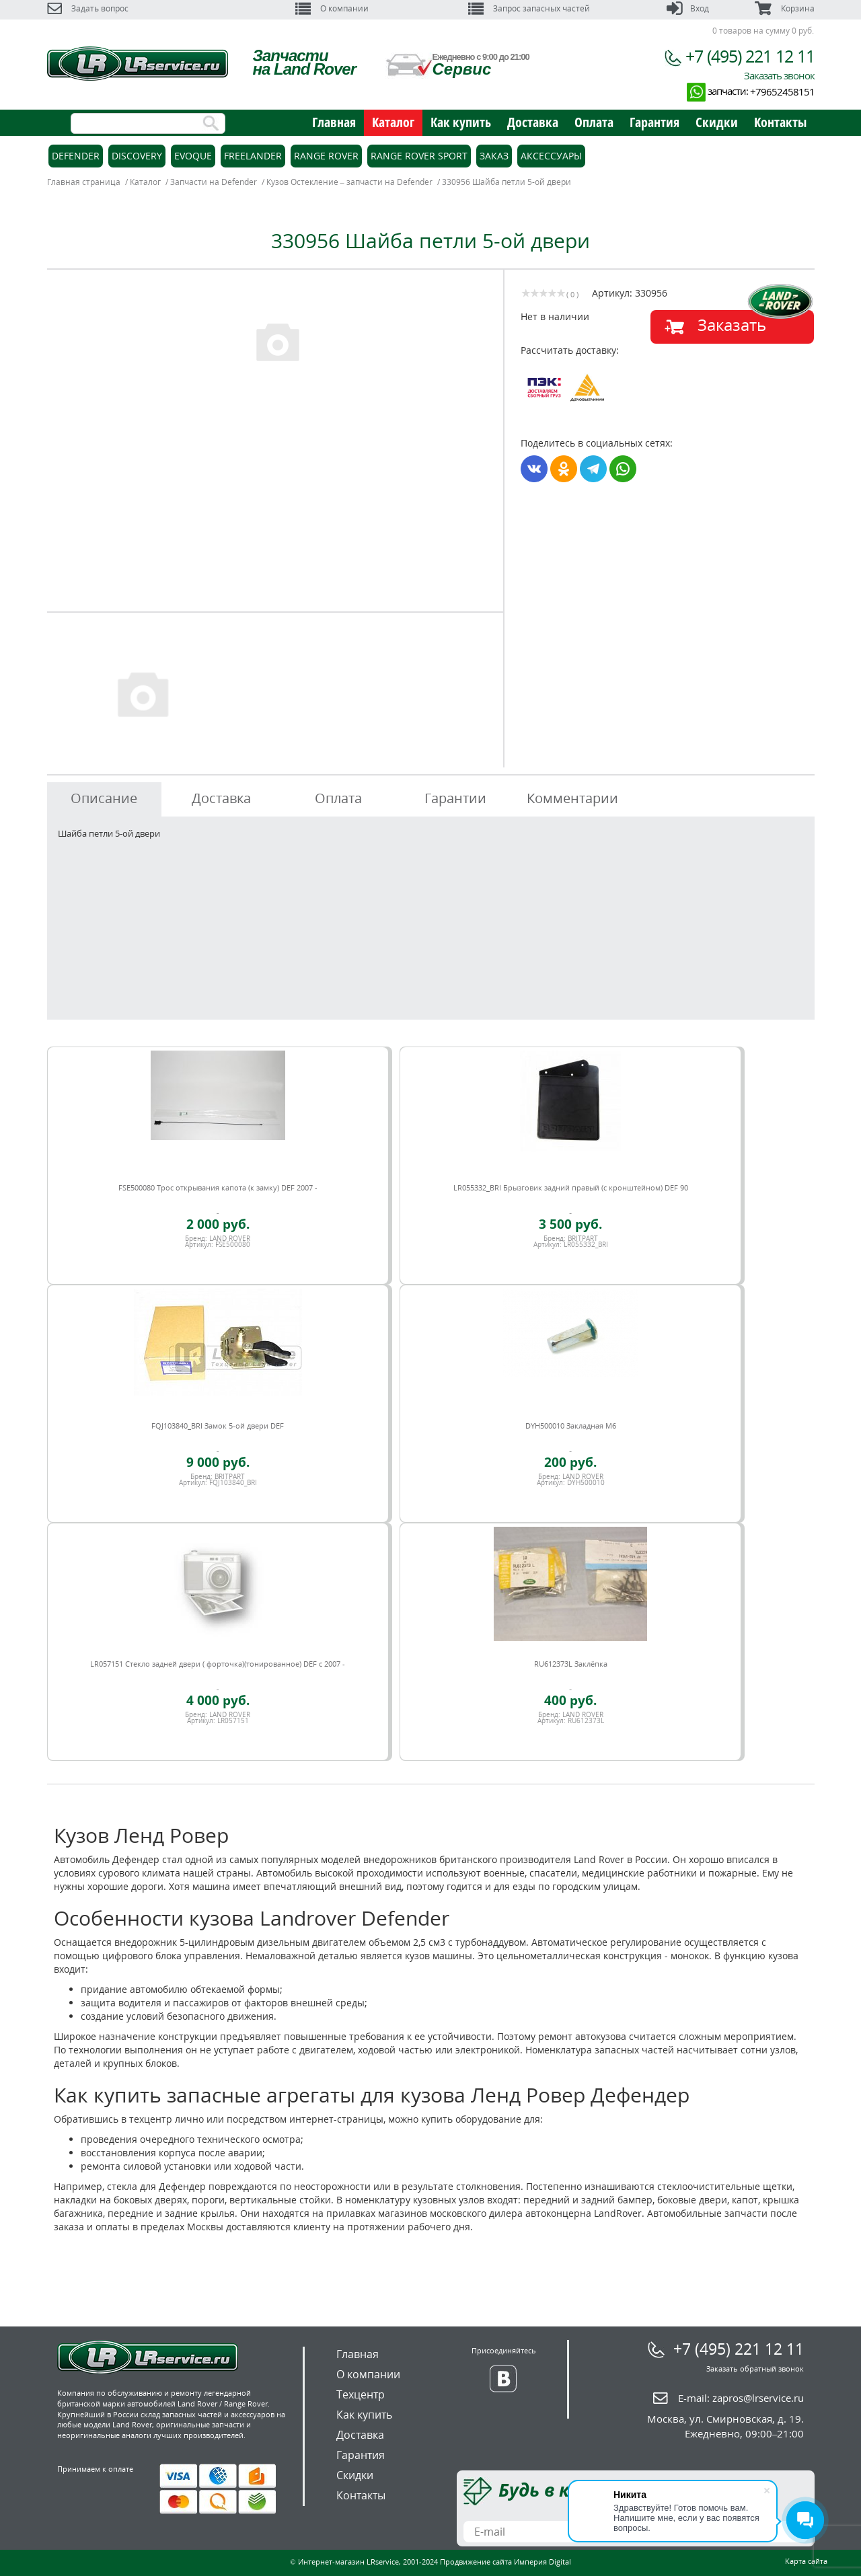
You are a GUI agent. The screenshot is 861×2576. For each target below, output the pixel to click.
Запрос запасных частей (529, 8)
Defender (76, 155)
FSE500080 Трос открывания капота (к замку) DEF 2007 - (217, 1187)
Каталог (393, 122)
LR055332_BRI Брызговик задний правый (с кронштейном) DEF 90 (570, 1187)
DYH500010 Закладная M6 (570, 1425)
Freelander (253, 155)
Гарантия (654, 122)
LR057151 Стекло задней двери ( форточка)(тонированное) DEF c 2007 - (217, 1664)
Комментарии (572, 798)
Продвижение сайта (476, 2561)
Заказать (732, 324)
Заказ (494, 155)
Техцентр (360, 2394)
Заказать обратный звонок (755, 2368)
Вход (688, 8)
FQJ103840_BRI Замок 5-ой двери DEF (217, 1425)
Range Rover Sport (419, 155)
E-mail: (741, 2397)
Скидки (717, 122)
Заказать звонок (779, 75)
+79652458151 (782, 91)
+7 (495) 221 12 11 (750, 55)
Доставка (532, 122)
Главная (334, 122)
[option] (277, 341)
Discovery (137, 155)
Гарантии (455, 798)
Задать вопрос (87, 8)
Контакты (780, 122)
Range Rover (326, 155)
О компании (332, 8)
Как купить (460, 122)
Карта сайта (806, 2561)
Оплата (593, 122)
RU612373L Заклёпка (570, 1664)
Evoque (193, 155)
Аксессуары (551, 155)
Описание (104, 798)
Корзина (784, 8)
